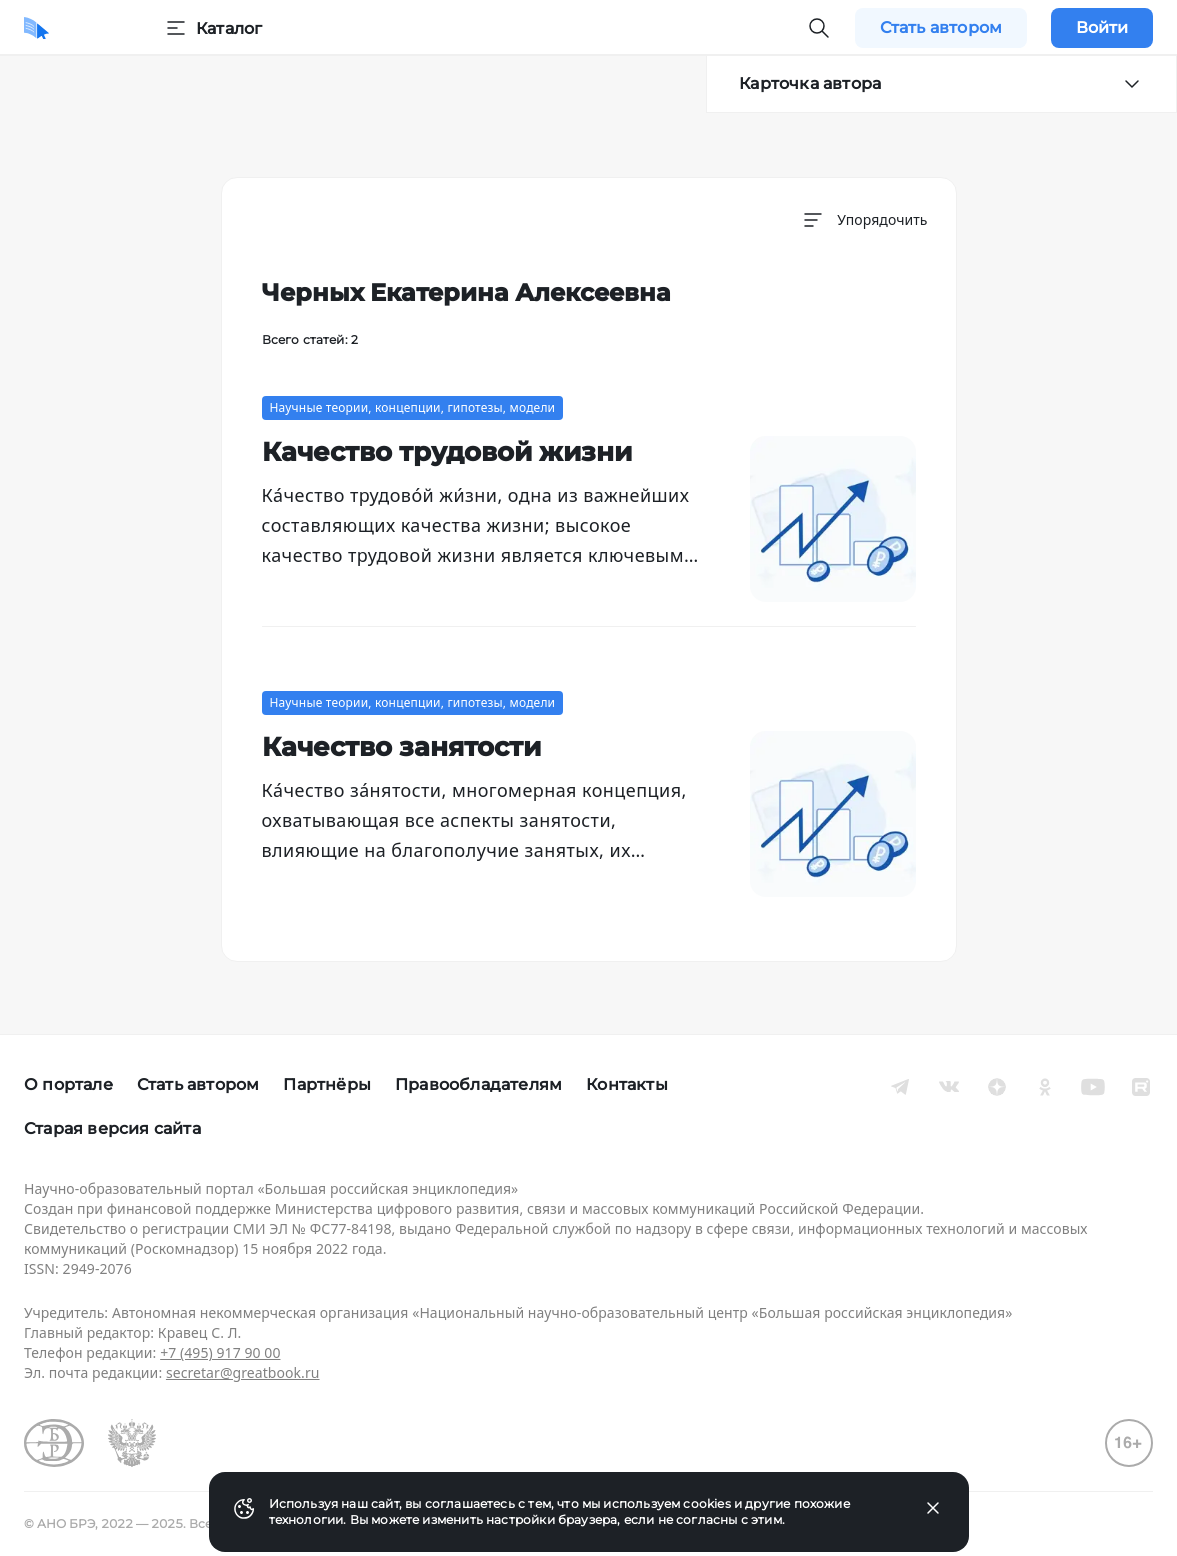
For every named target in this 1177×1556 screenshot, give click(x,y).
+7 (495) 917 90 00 (220, 1352)
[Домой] (36, 28)
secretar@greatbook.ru (243, 1372)
